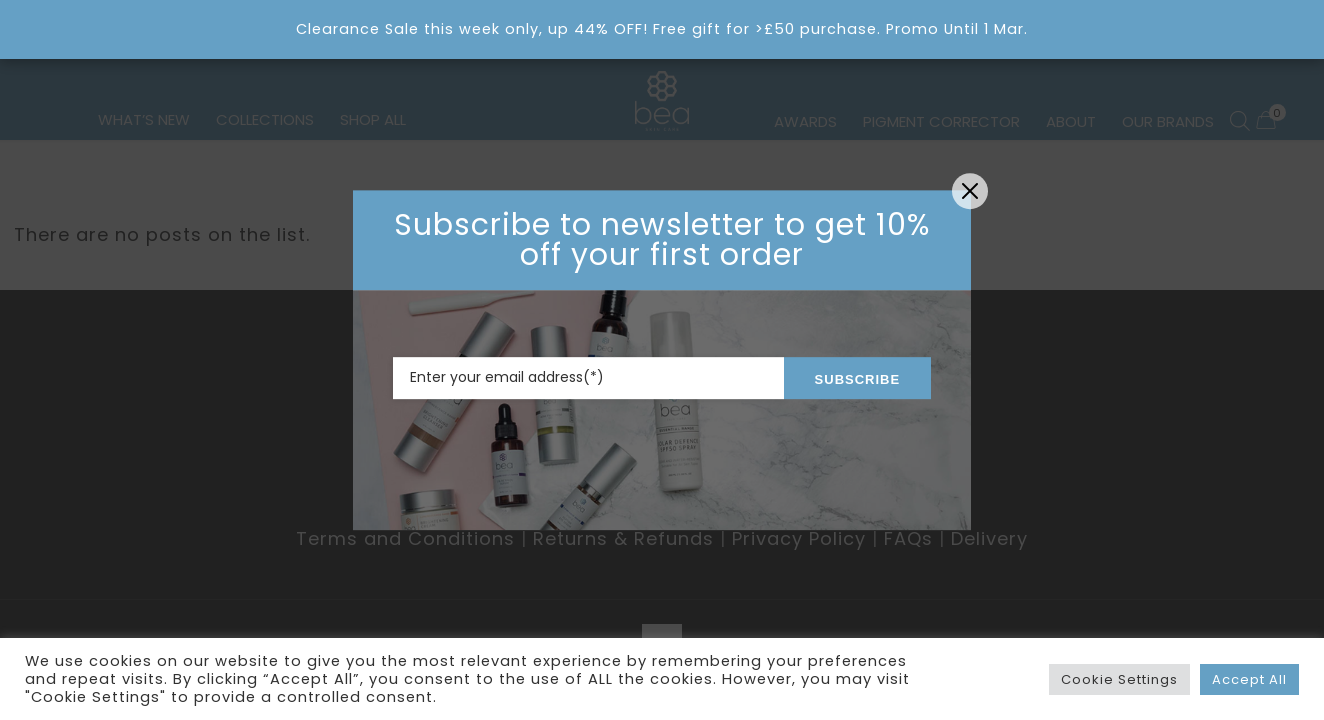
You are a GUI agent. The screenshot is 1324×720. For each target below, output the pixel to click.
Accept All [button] (1249, 679)
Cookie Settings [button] (1119, 679)
